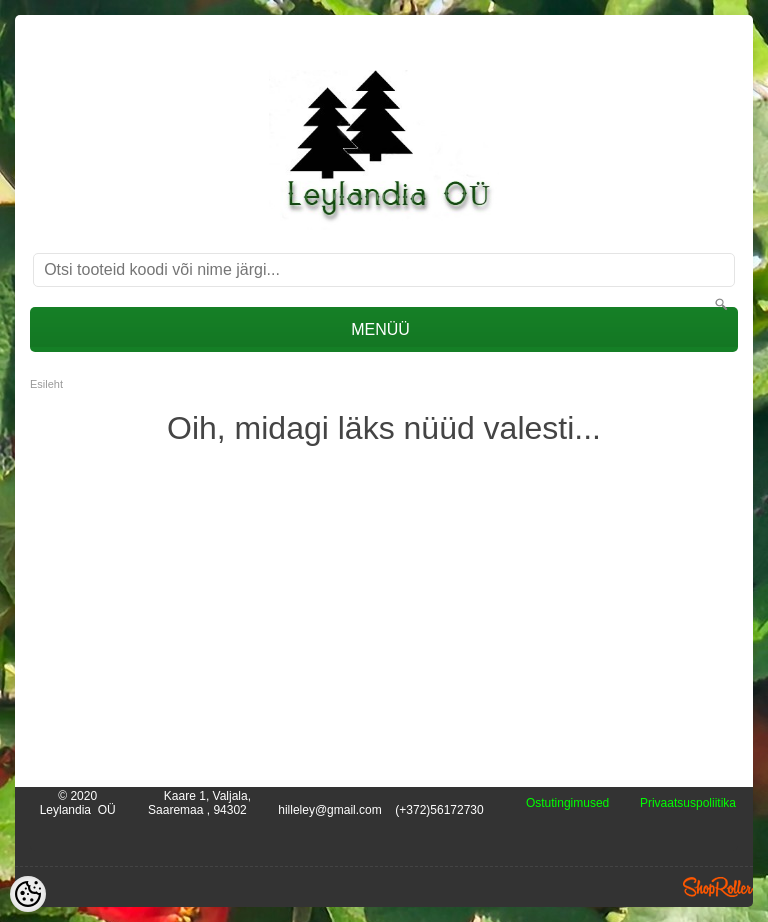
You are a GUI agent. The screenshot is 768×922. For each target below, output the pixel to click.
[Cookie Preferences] (28, 894)
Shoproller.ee (718, 887)
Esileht (46, 384)
